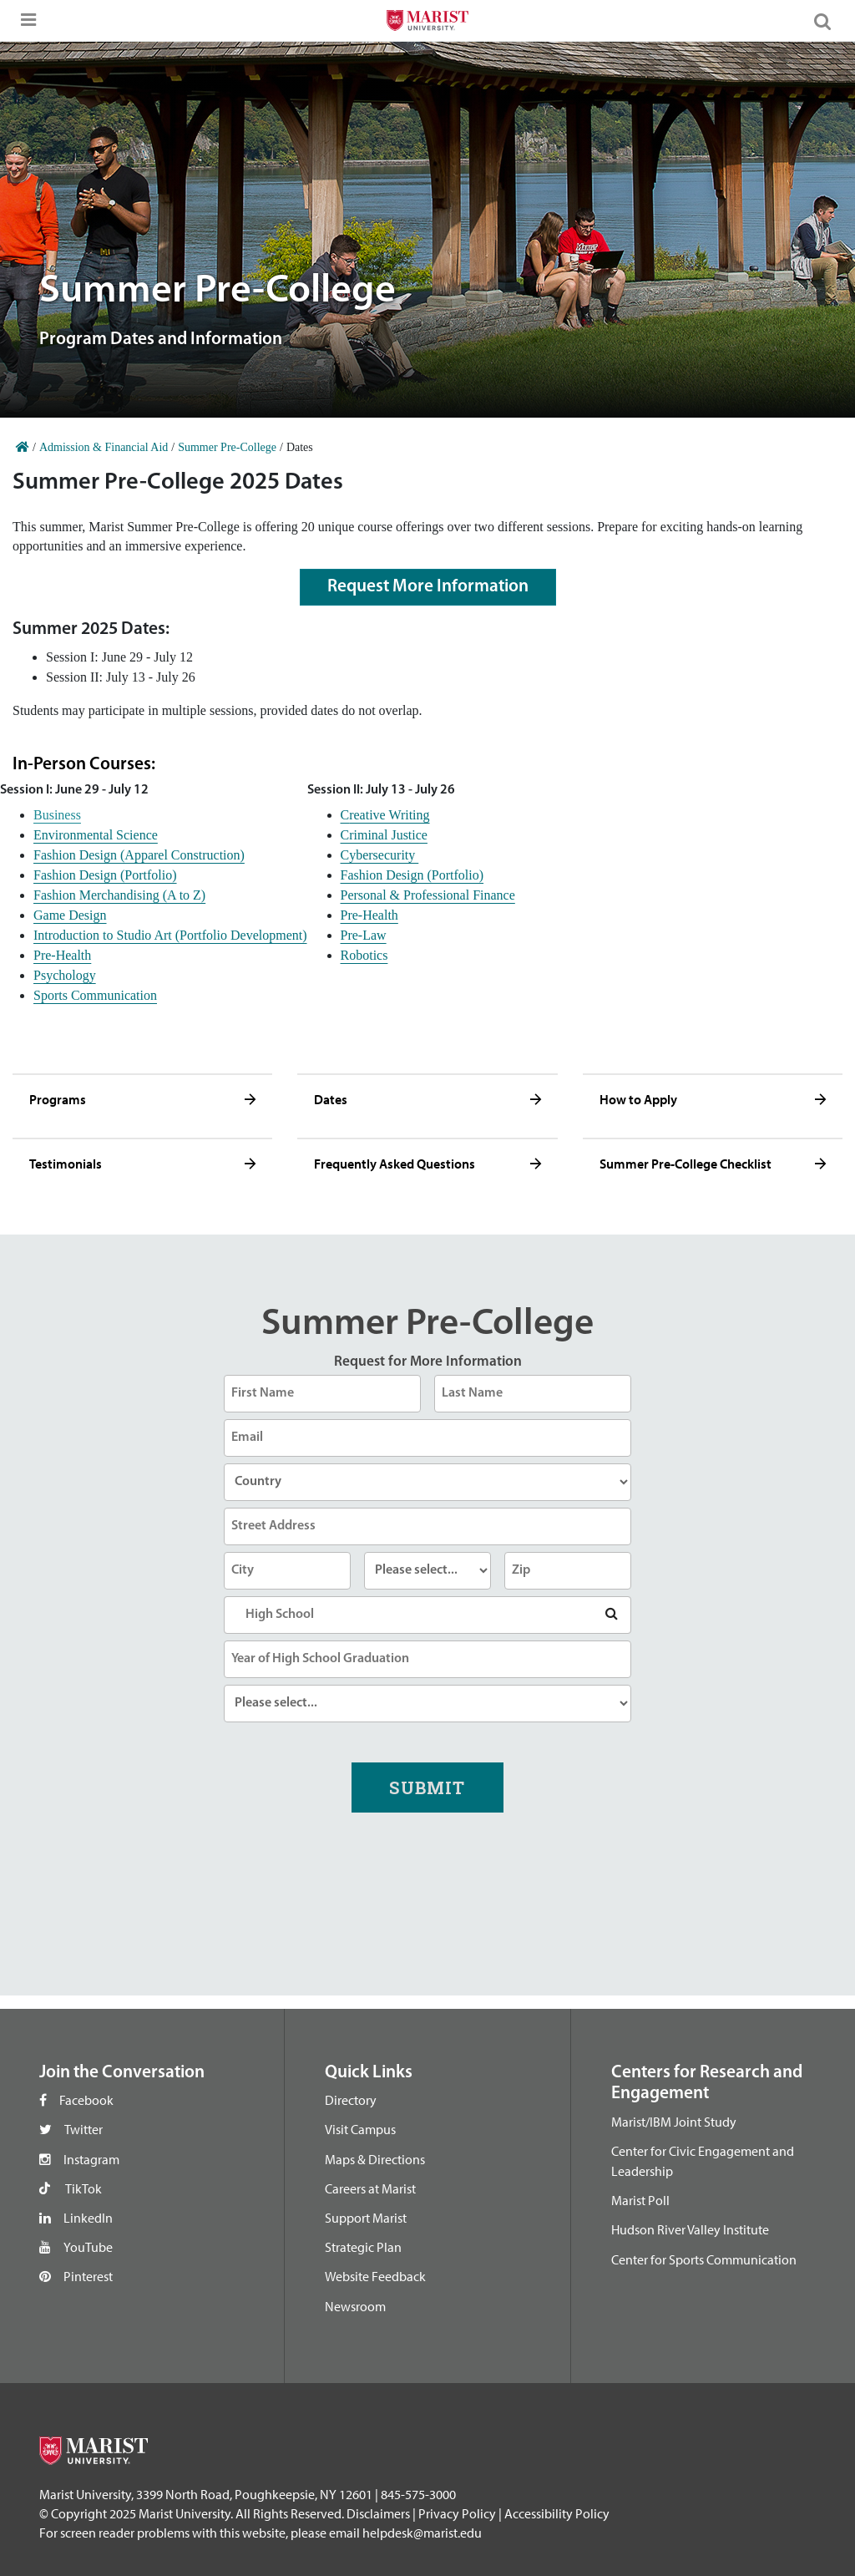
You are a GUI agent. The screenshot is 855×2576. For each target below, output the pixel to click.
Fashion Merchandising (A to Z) (119, 895)
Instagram (91, 2159)
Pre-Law (364, 935)
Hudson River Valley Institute (690, 2229)
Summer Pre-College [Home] (227, 447)
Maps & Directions (375, 2159)
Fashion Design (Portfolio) (105, 875)
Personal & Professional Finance (428, 895)
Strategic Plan (363, 2247)
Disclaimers (378, 2513)
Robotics (364, 955)
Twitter (83, 2129)
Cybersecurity (380, 855)
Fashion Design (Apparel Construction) (139, 855)
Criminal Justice (384, 835)
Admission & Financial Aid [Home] (103, 447)
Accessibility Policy (557, 2513)
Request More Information (428, 587)
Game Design (70, 915)
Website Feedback (375, 2276)
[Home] (22, 447)
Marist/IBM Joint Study (673, 2121)
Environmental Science (95, 835)
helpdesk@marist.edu (422, 2532)
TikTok (83, 2188)
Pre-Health (62, 955)
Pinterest (88, 2276)
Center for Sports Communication (704, 2259)
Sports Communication (95, 995)
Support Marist (366, 2217)
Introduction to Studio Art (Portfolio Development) (170, 935)
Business (57, 815)
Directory (351, 2100)
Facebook (86, 2100)
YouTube (88, 2247)
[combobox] (427, 1615)
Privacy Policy (457, 2513)
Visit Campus (360, 2129)
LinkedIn (88, 2217)
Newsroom (355, 2306)
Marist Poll (640, 2200)
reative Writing (389, 815)
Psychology (64, 975)
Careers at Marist (370, 2188)
